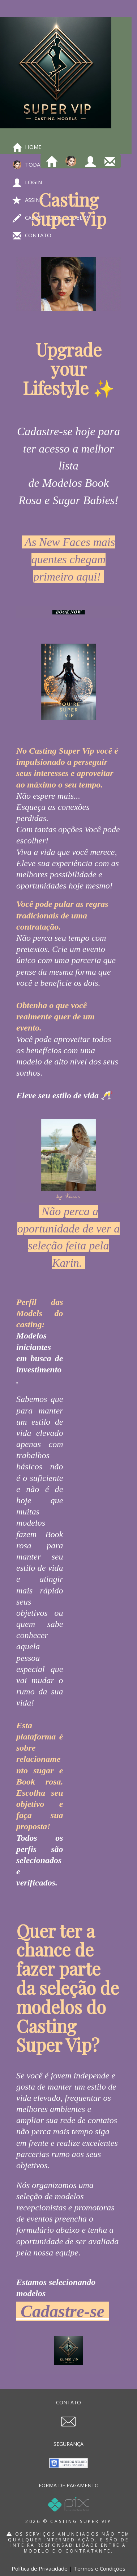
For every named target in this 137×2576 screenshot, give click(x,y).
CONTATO (68, 2402)
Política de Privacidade (40, 2568)
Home (27, 147)
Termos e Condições (99, 2568)
